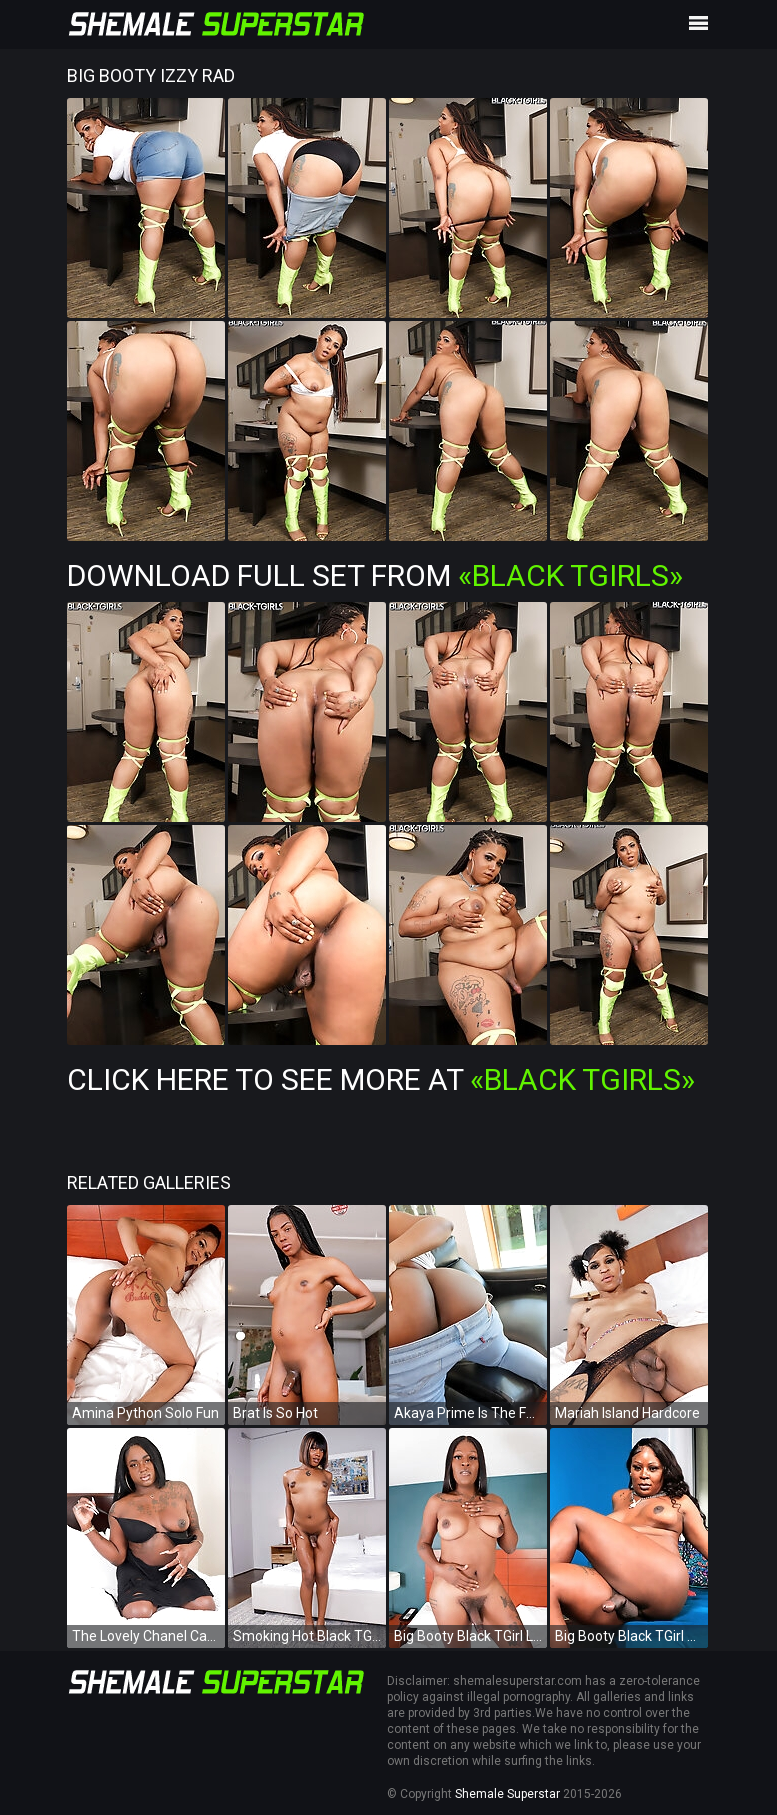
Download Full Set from (375, 575)
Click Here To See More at (381, 1079)
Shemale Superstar (507, 1794)
